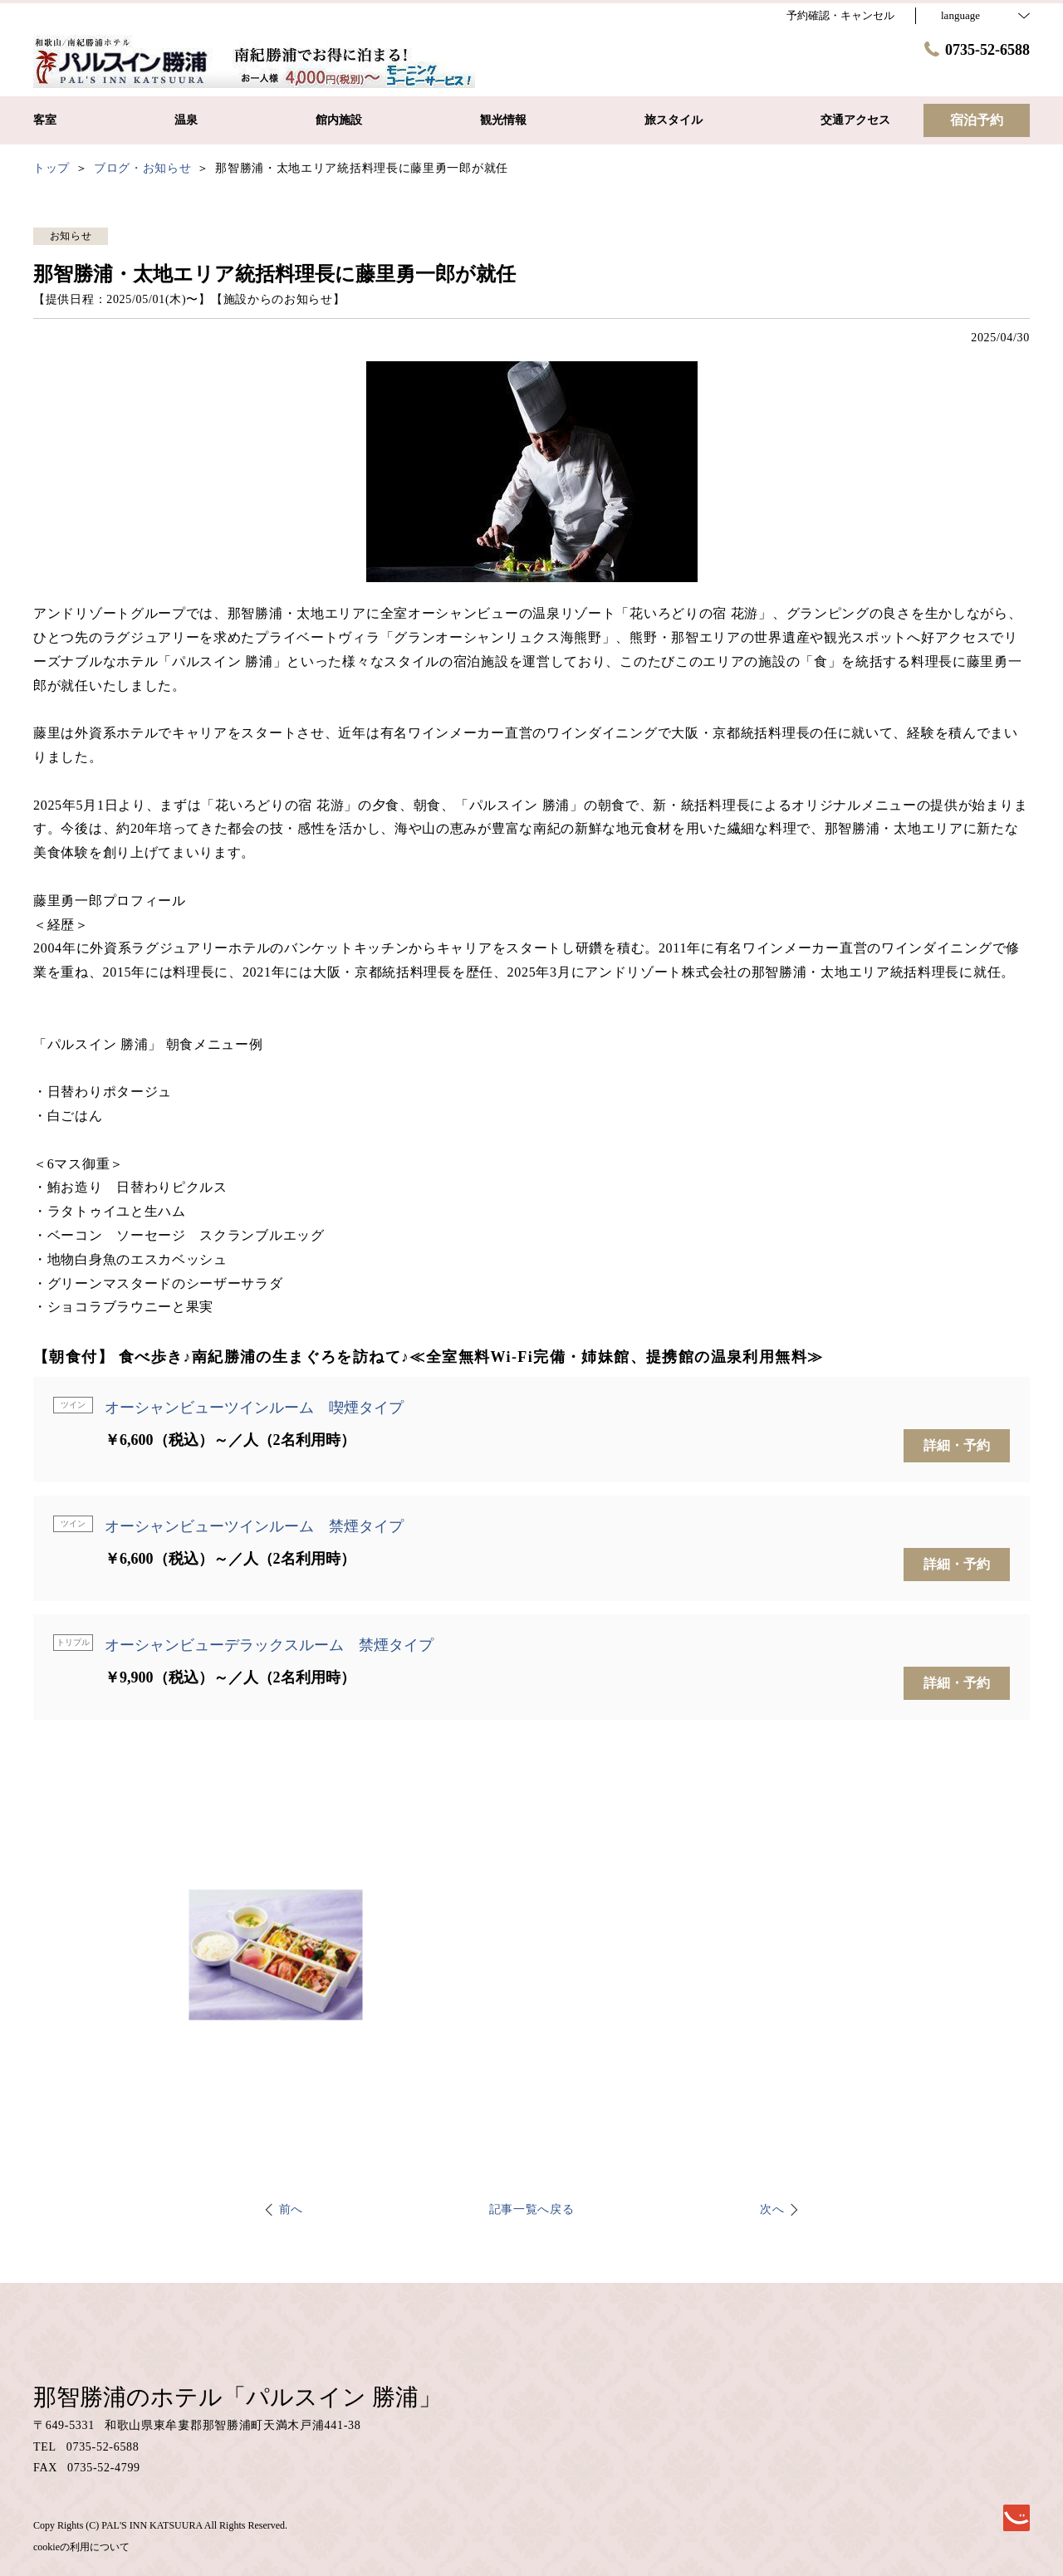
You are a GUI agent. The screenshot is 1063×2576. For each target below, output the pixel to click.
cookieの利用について (81, 2547)
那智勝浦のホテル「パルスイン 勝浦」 (237, 2397)
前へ (291, 2209)
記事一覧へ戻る (532, 2209)
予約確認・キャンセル (840, 15)
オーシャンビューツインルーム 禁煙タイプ (254, 1526)
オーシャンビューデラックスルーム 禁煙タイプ (269, 1645)
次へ (772, 2209)
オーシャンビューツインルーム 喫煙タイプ (254, 1407)
